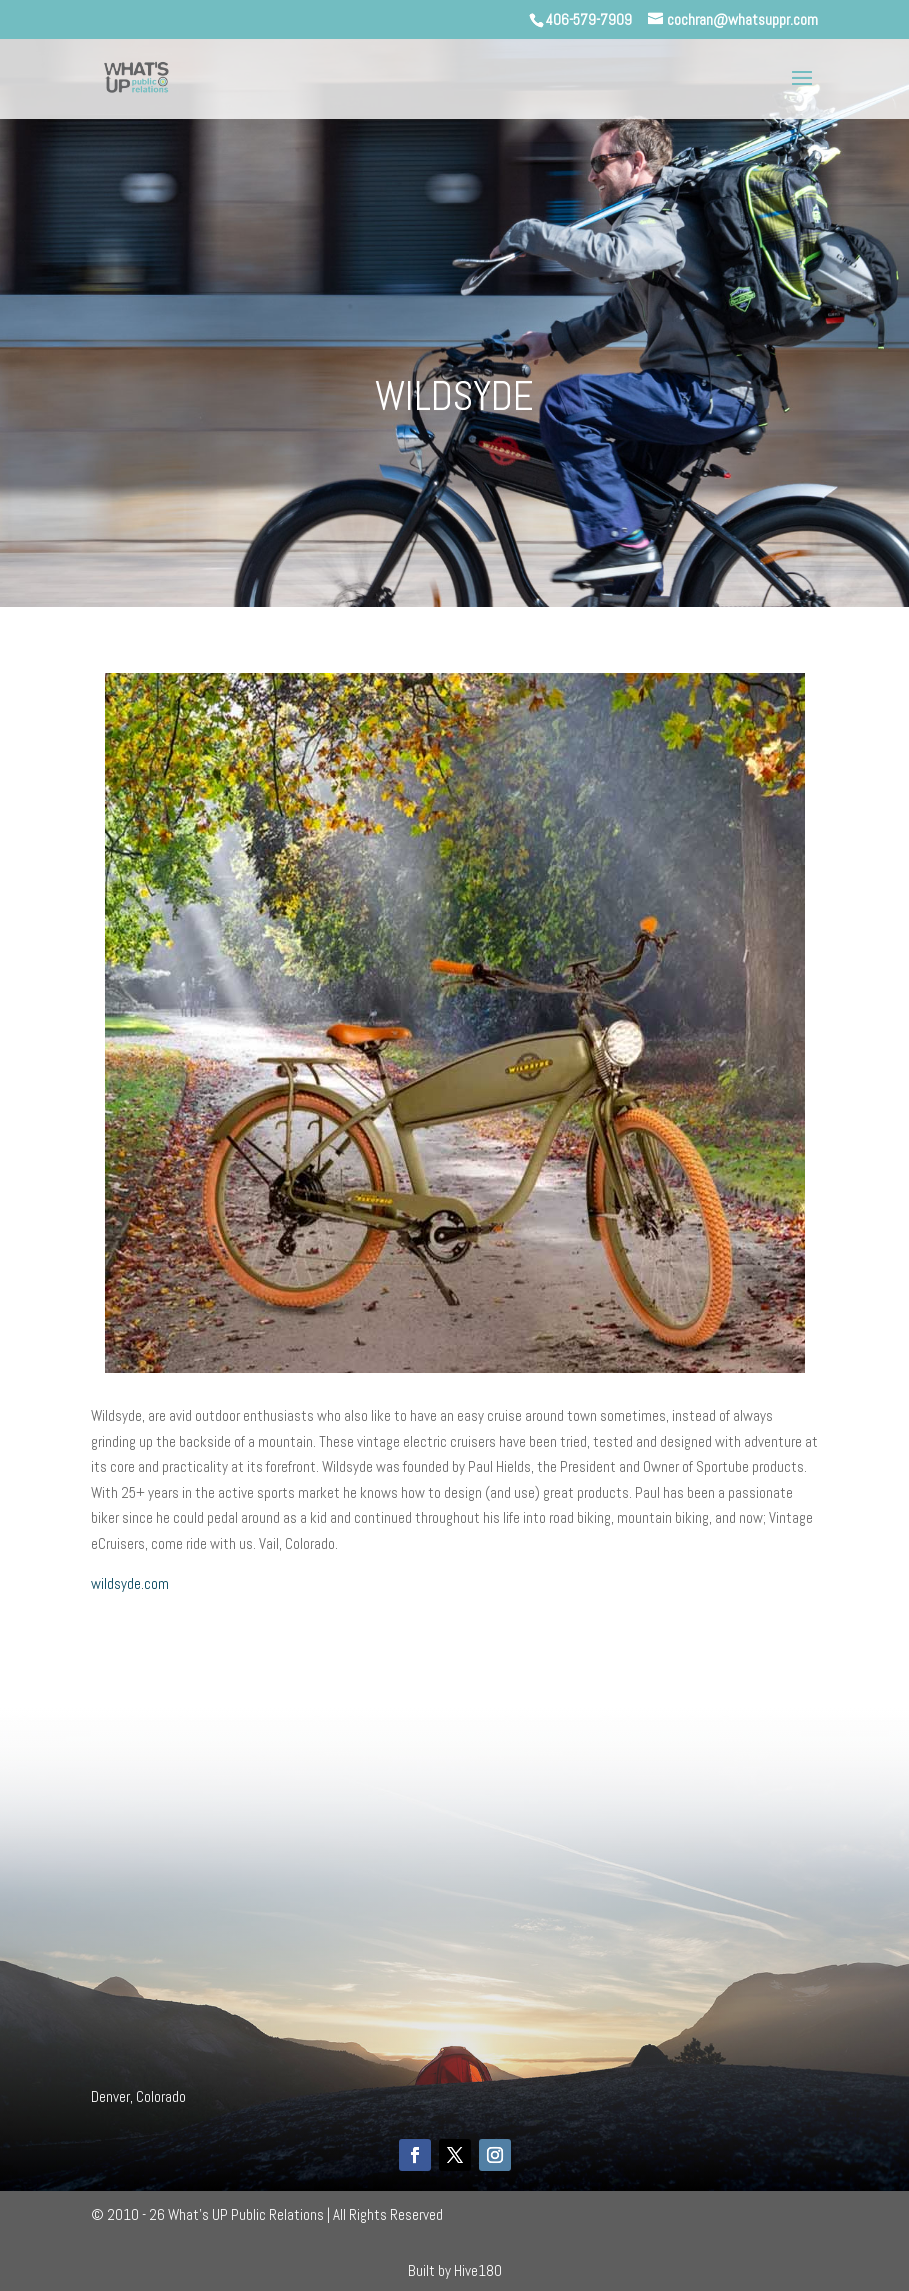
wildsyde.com (130, 1583)
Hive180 (478, 2270)
